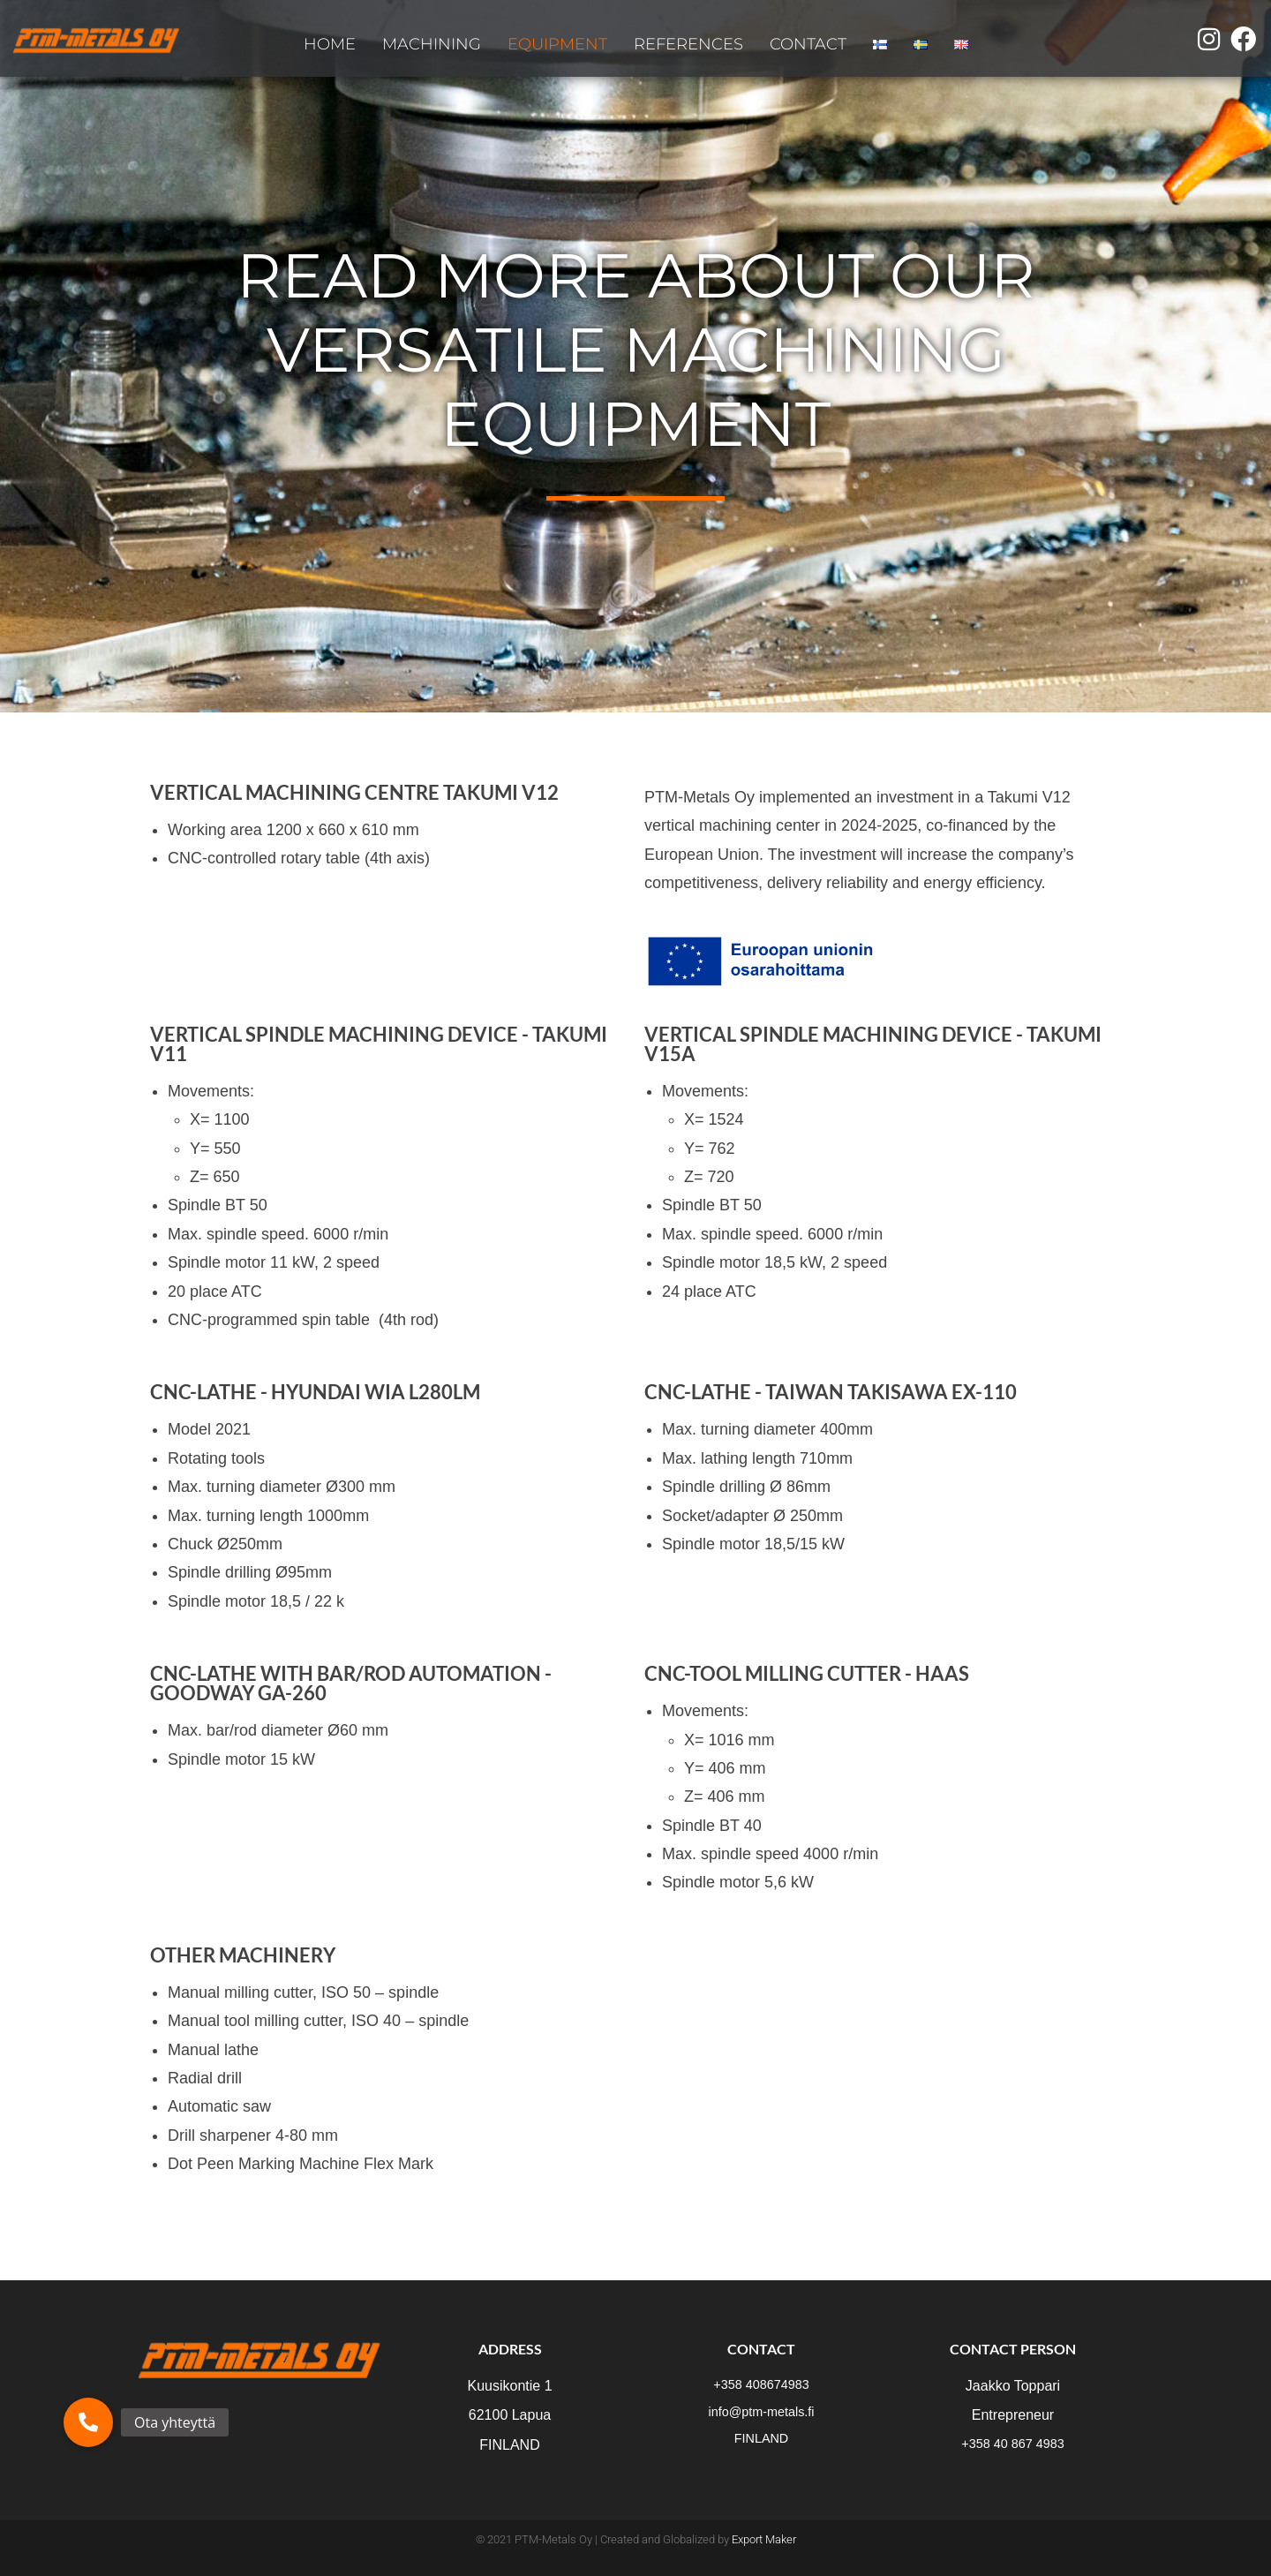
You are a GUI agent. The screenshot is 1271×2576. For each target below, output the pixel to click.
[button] (88, 2422)
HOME (330, 44)
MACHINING (431, 44)
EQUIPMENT (557, 44)
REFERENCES (688, 44)
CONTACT (808, 44)
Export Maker (764, 2539)
